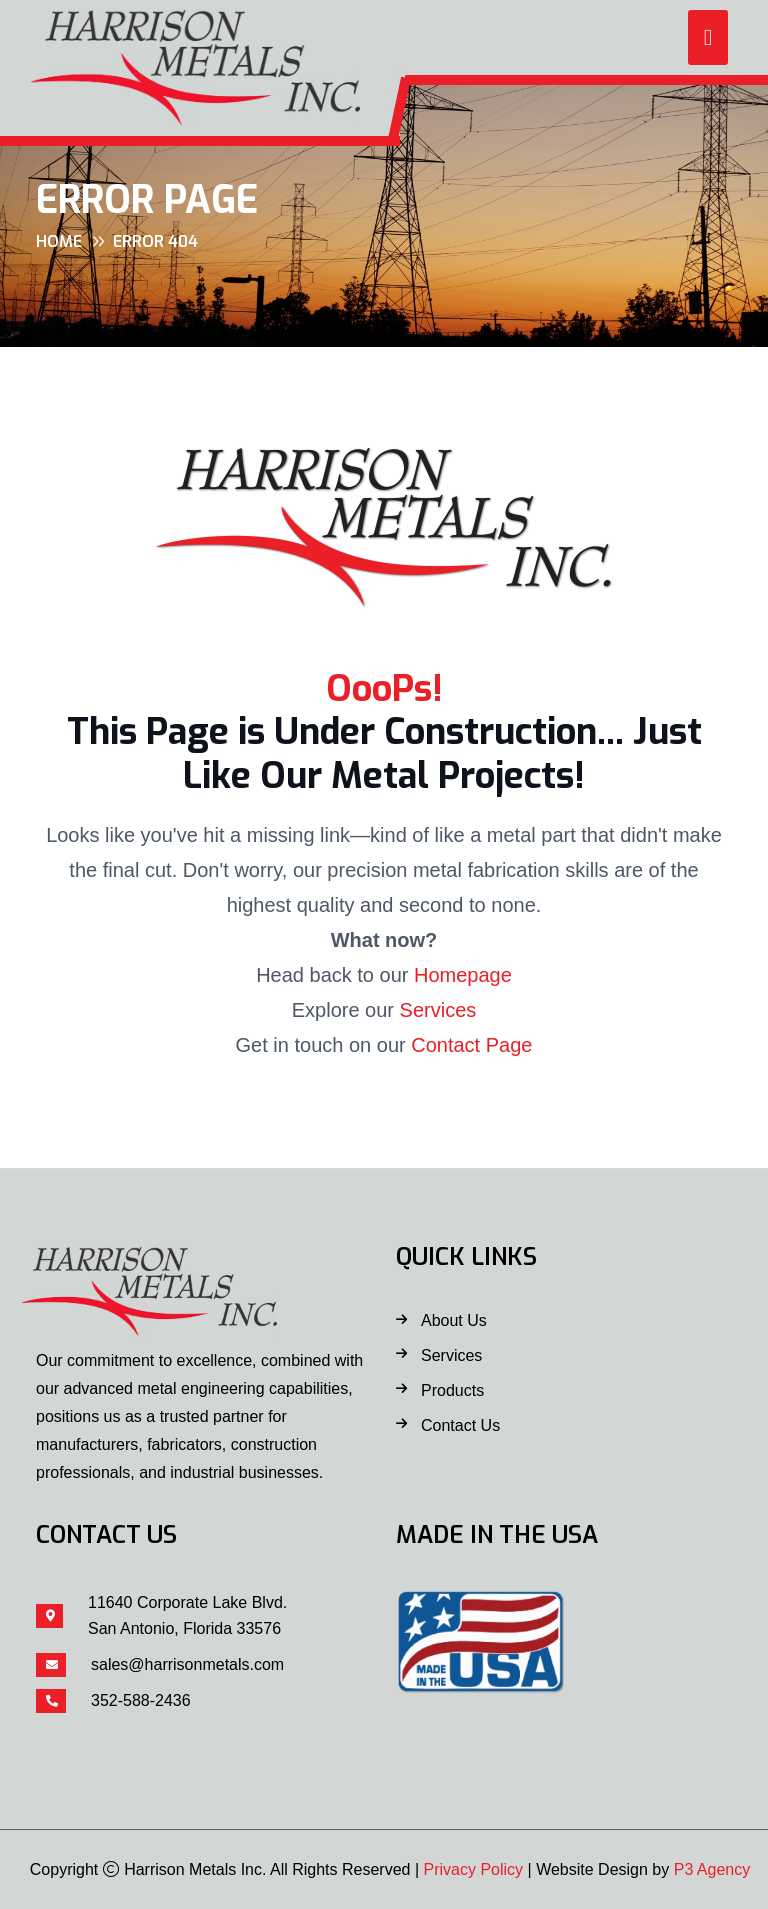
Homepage (463, 975)
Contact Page (471, 1045)
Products (452, 1390)
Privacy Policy (474, 1869)
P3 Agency (712, 1869)
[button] (708, 37)
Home (59, 241)
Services (438, 1010)
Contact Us (460, 1425)
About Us (454, 1320)
